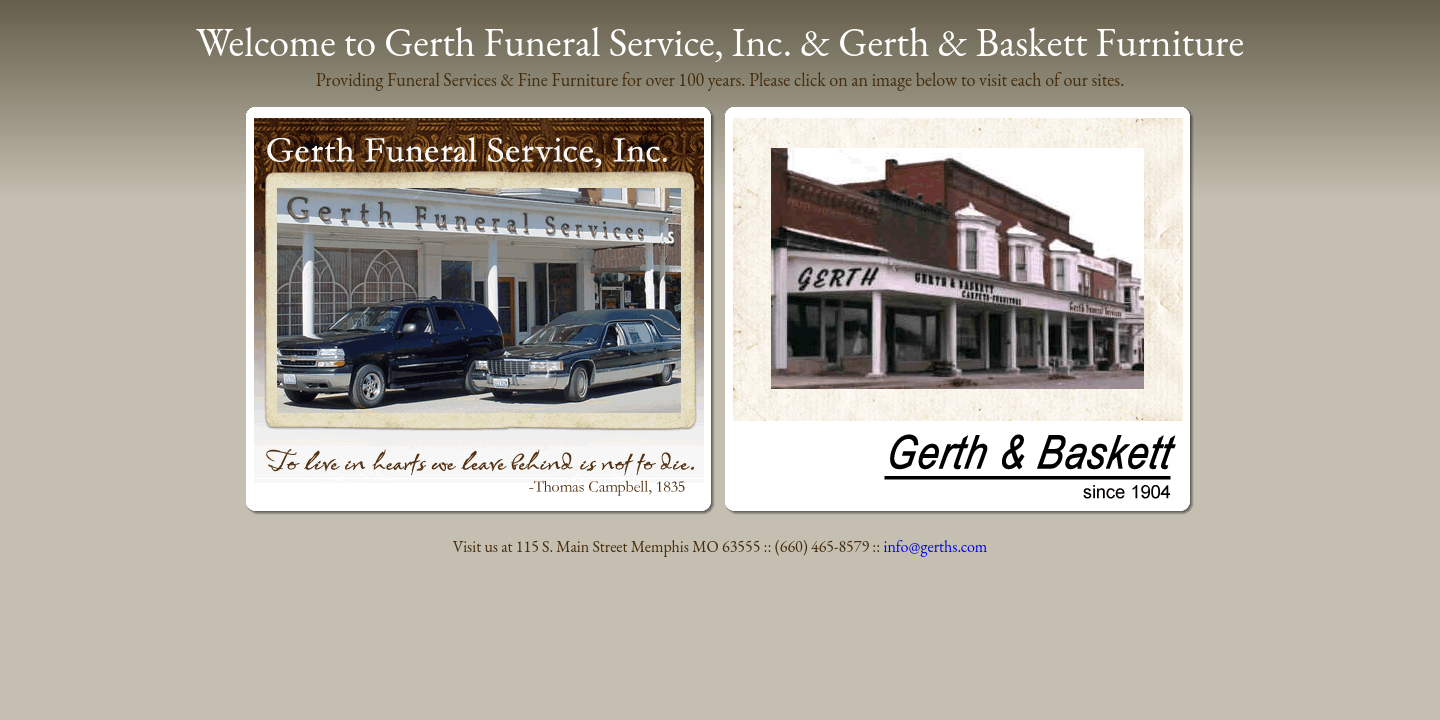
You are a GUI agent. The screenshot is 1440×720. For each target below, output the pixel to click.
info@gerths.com (936, 546)
